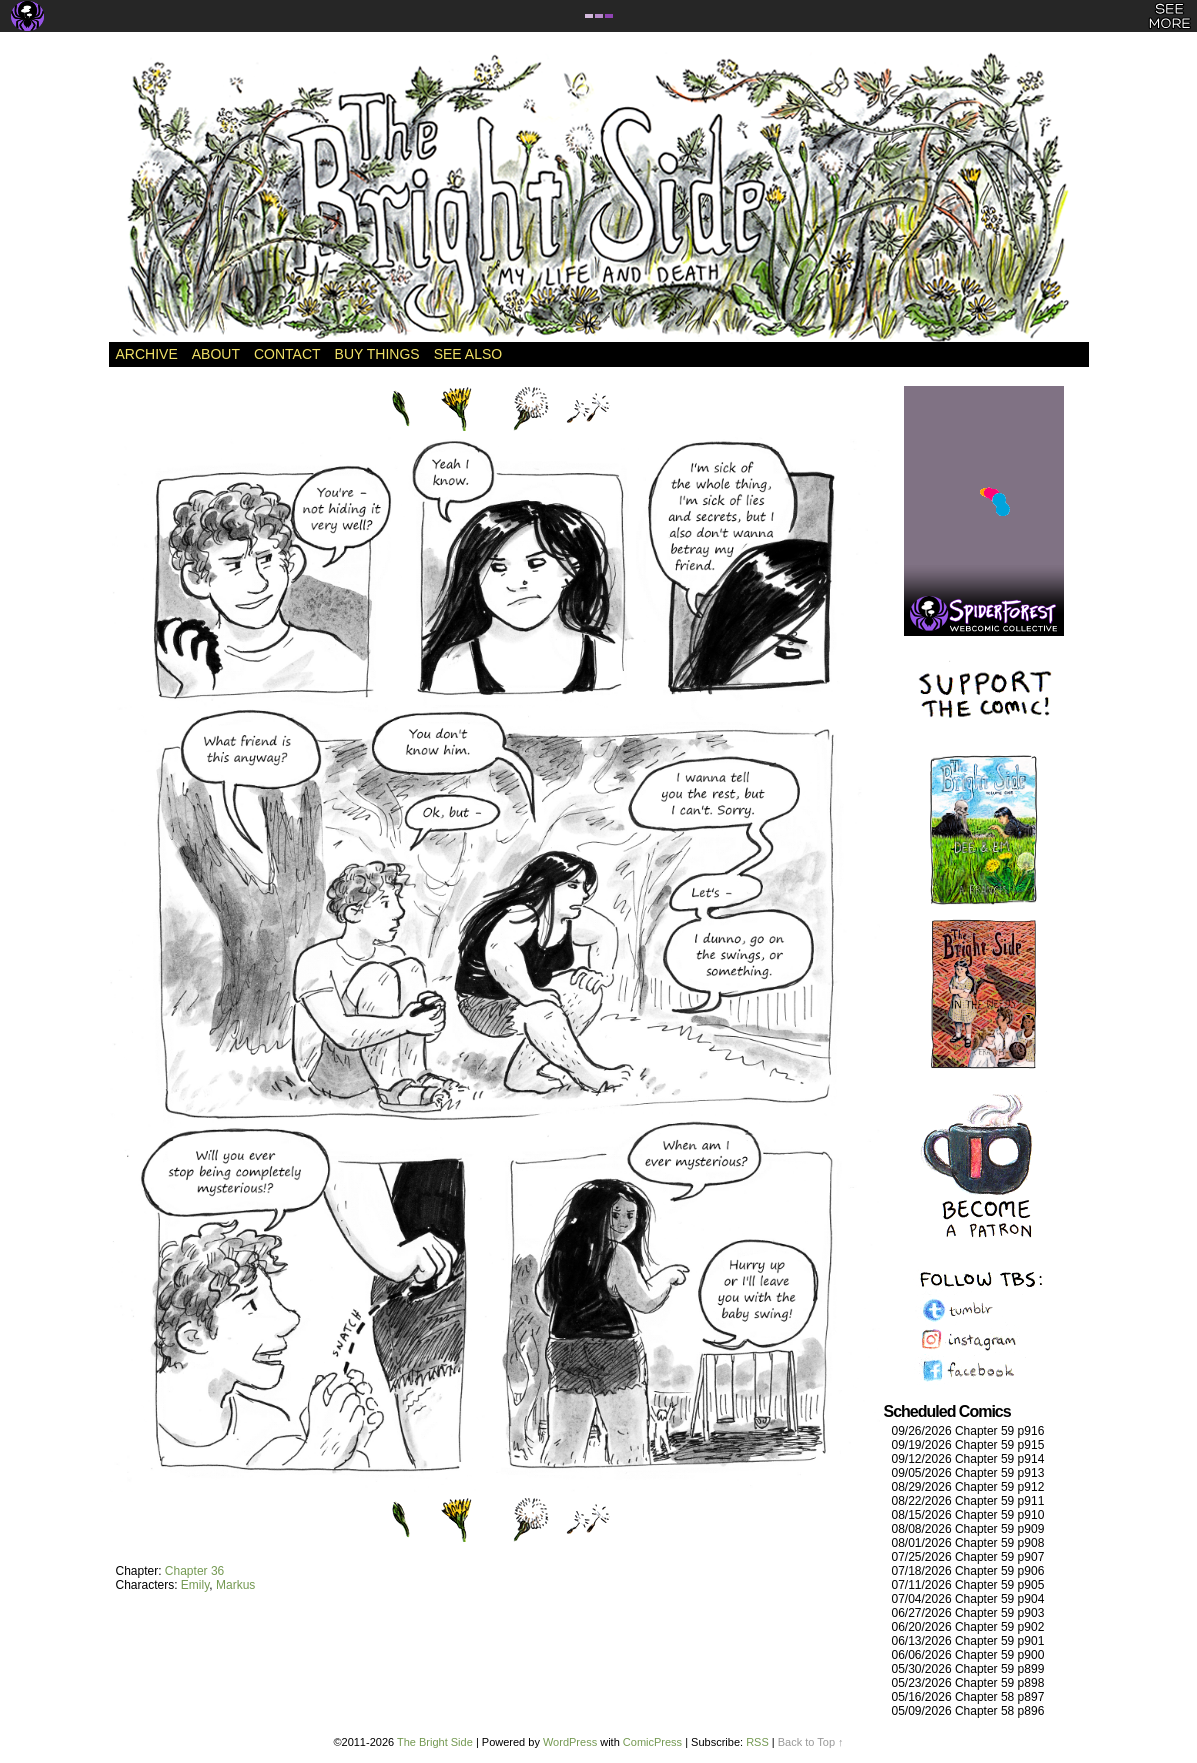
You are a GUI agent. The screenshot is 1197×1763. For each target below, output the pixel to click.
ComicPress (652, 1742)
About (216, 354)
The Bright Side (599, 197)
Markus (235, 1585)
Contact (287, 354)
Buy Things (377, 354)
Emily (195, 1585)
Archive (147, 354)
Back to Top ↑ (811, 1742)
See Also (468, 354)
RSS (757, 1742)
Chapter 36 (194, 1571)
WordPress (570, 1742)
